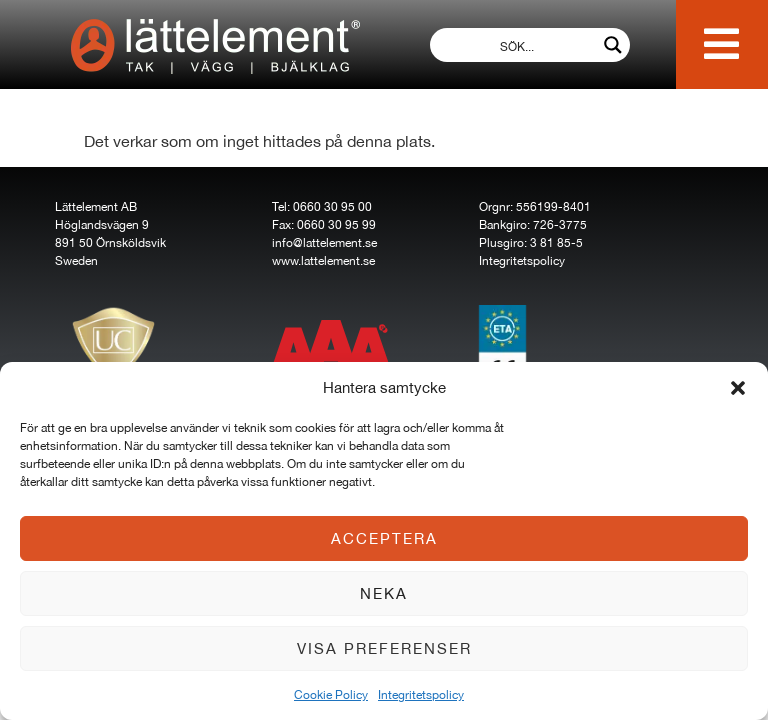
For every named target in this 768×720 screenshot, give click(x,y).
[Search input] (517, 45)
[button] (738, 388)
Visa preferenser (384, 648)
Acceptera (384, 538)
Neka (384, 593)
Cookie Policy (331, 695)
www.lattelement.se (323, 261)
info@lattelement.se (324, 243)
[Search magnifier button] (613, 45)
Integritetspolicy (421, 695)
